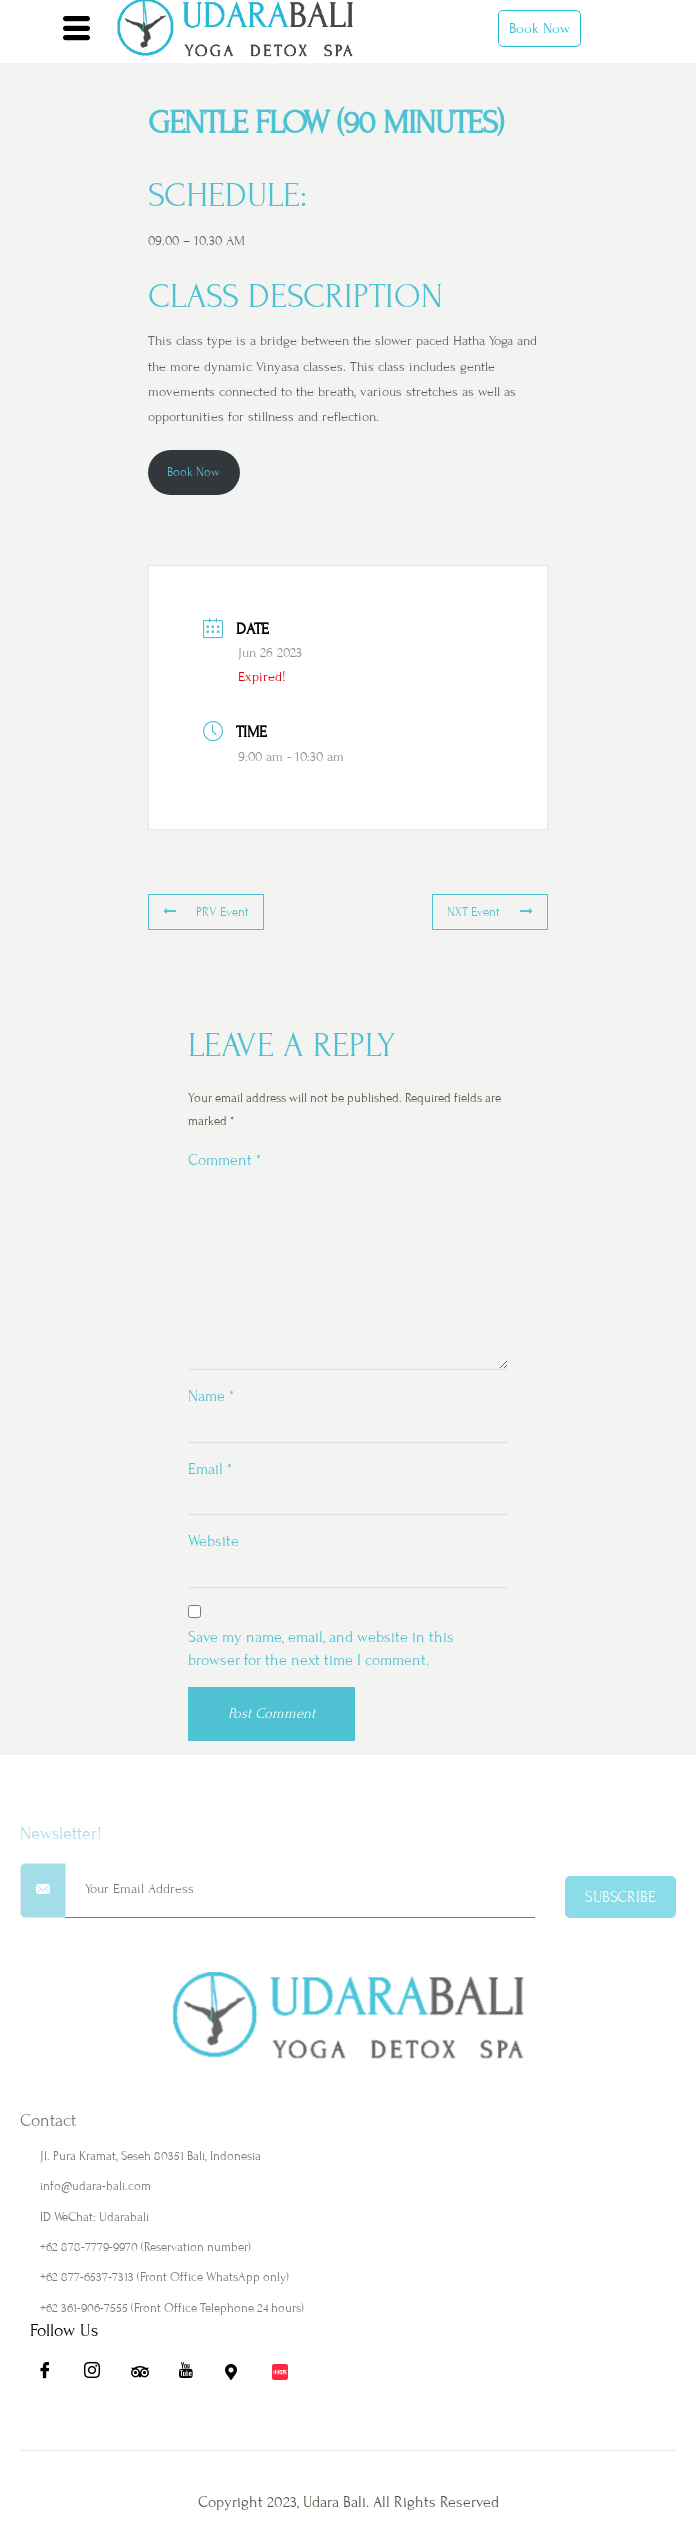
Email (210, 1469)
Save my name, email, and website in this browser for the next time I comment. (321, 1648)
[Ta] (146, 2375)
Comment (224, 1160)
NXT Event (490, 912)
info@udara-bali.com (95, 2186)
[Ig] (99, 2375)
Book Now (539, 28)
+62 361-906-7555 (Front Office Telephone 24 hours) (172, 2308)
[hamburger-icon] (76, 31)
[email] (300, 1890)
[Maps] (240, 2375)
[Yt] (193, 2375)
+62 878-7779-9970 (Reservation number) (145, 2247)
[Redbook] (287, 2375)
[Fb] (52, 2375)
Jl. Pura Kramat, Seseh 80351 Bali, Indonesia (150, 2156)
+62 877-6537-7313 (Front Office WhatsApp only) (164, 2277)
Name (211, 1396)
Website (213, 1541)
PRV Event (206, 912)
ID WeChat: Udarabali (94, 2217)
